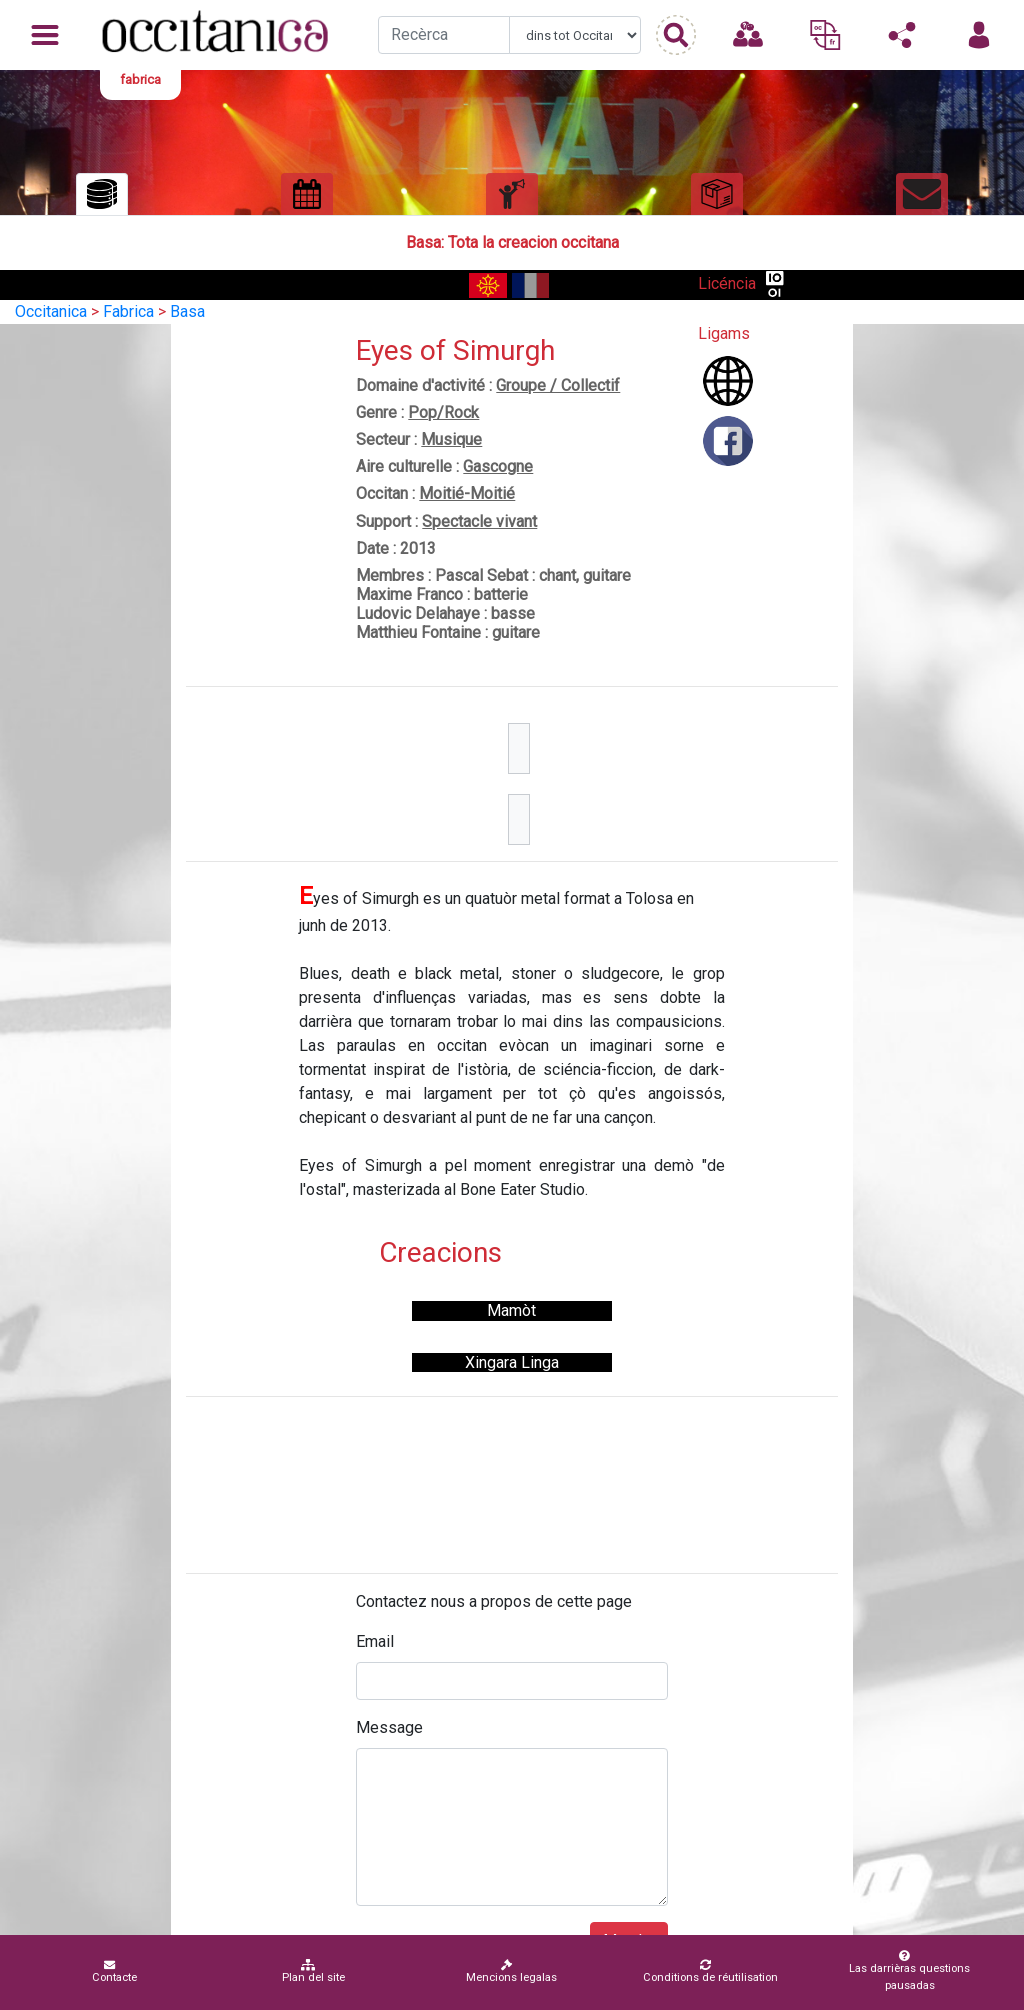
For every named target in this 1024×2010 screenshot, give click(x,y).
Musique (451, 439)
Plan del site (313, 1971)
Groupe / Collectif (558, 385)
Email (375, 1641)
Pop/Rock (443, 412)
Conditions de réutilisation (710, 1971)
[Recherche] (444, 35)
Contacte (114, 1971)
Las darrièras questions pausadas (906, 1971)
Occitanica (51, 311)
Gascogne (498, 466)
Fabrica (128, 311)
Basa (187, 311)
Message (389, 1727)
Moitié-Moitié (467, 493)
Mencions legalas (511, 1971)
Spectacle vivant (479, 521)
